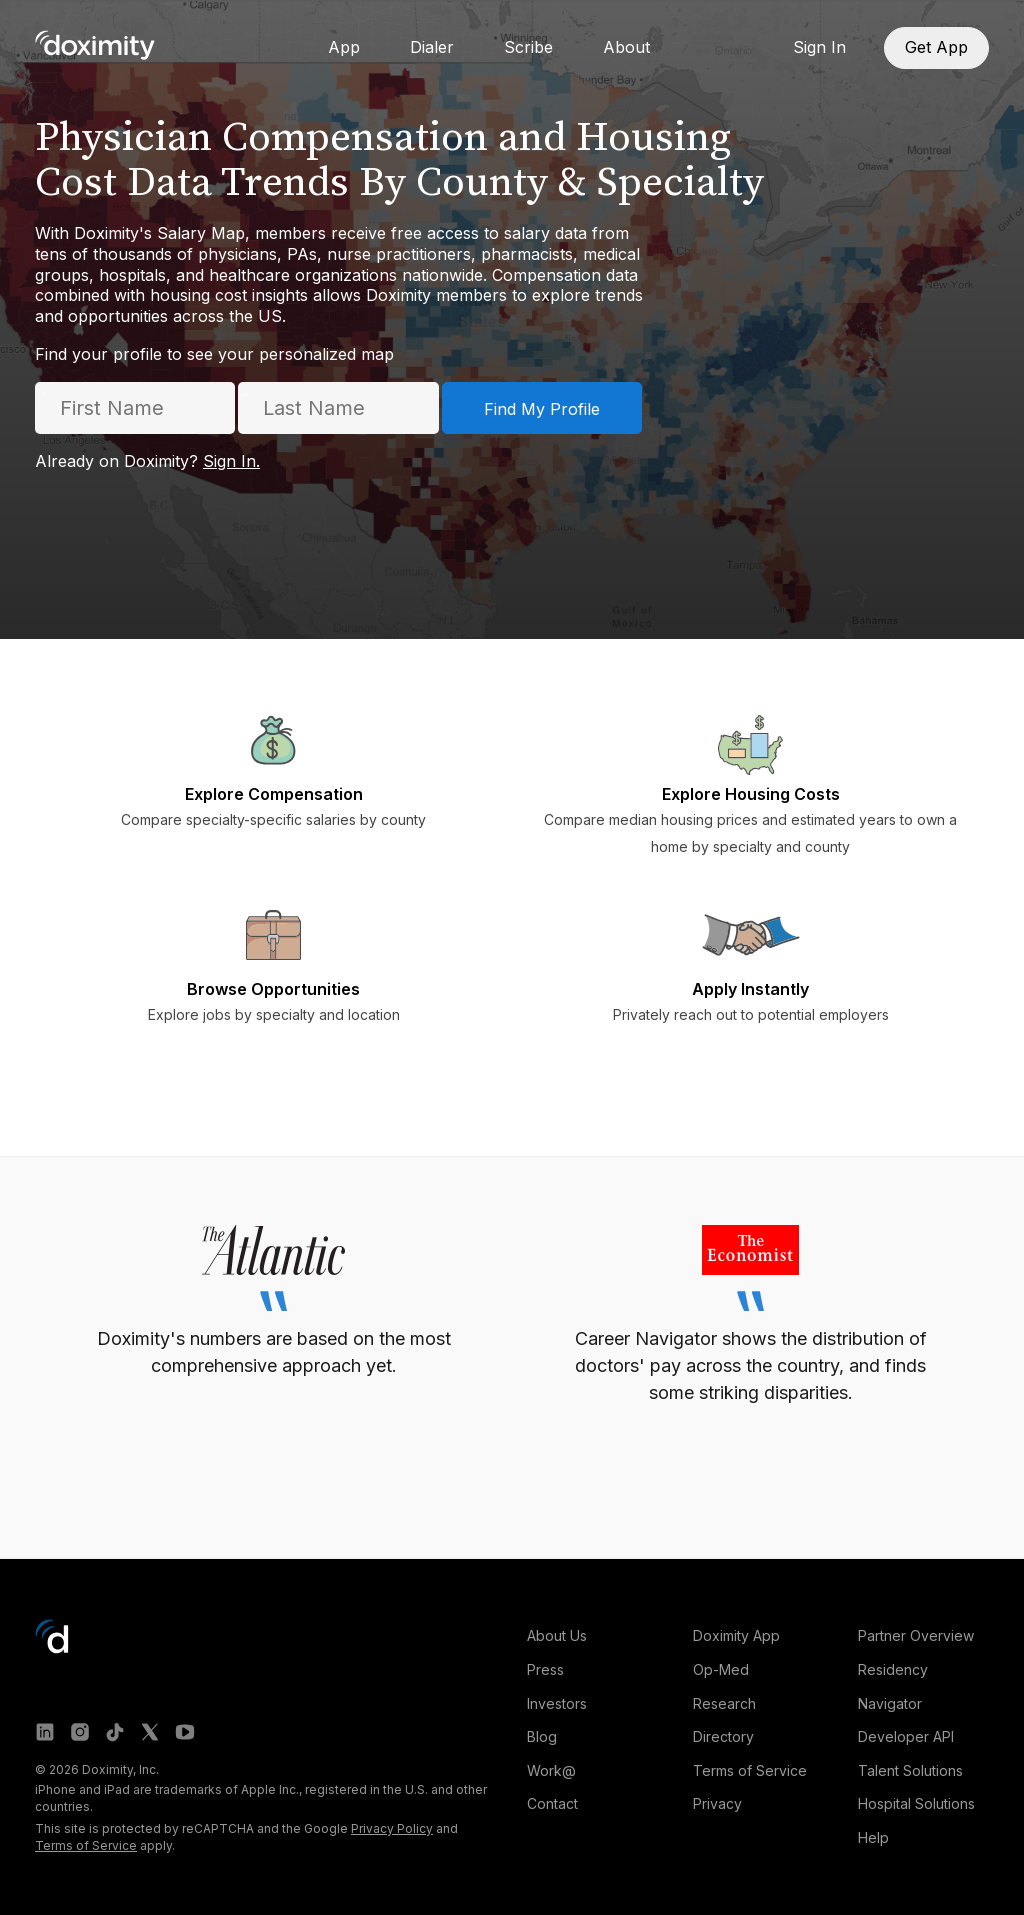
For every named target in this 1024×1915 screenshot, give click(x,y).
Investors (557, 1703)
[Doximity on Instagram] (80, 1732)
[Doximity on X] (150, 1732)
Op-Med (721, 1669)
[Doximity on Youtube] (185, 1732)
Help (873, 1837)
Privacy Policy (392, 1828)
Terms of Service (86, 1845)
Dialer (432, 47)
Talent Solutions (910, 1770)
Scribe (528, 47)
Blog (542, 1736)
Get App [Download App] (936, 47)
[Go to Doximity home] (95, 45)
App (344, 47)
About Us (557, 1635)
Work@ (551, 1770)
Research (724, 1703)
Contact (552, 1803)
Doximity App (736, 1635)
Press (545, 1669)
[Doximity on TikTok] (115, 1732)
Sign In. (231, 461)
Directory (723, 1736)
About (626, 47)
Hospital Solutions (916, 1803)
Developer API (906, 1736)
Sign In (819, 47)
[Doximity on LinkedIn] (45, 1732)
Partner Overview (916, 1635)
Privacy (717, 1803)
